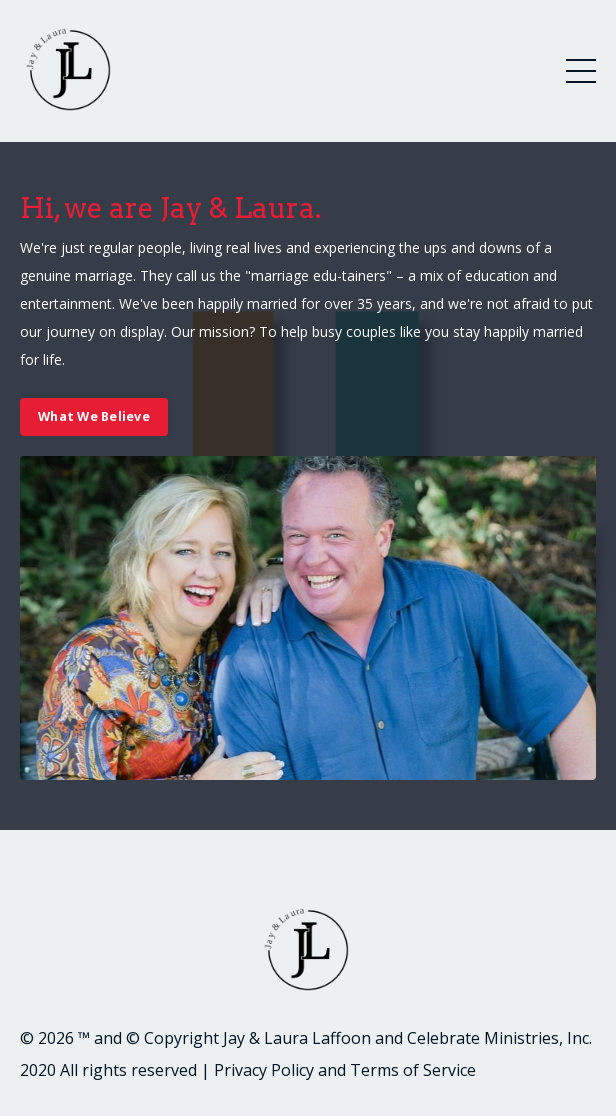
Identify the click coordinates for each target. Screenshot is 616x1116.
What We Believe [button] (94, 416)
